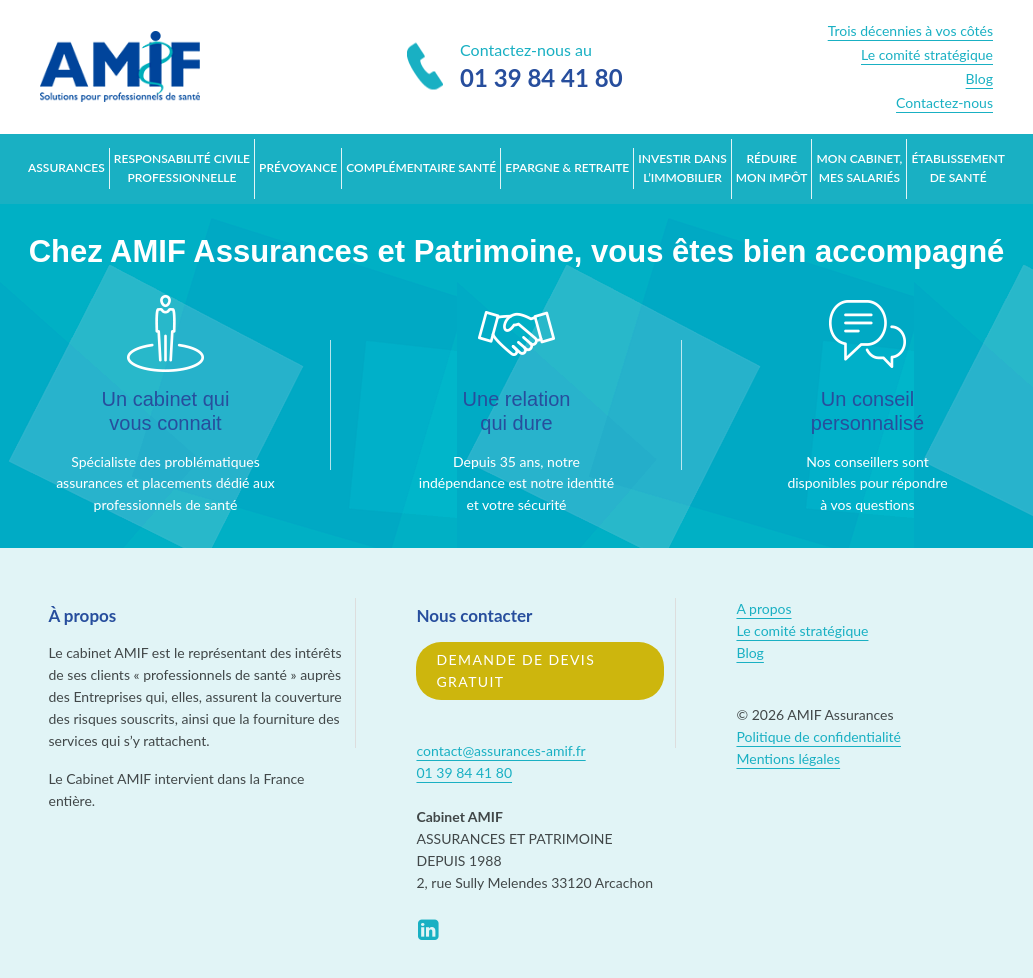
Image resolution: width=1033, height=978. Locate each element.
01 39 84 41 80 (464, 772)
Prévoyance (298, 167)
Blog (979, 78)
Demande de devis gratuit (515, 670)
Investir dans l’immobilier (682, 168)
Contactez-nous (944, 102)
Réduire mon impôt (772, 168)
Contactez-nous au (515, 68)
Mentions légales (788, 758)
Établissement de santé (957, 168)
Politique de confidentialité (818, 736)
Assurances (66, 167)
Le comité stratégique (927, 54)
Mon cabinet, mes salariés (860, 168)
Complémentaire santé (421, 167)
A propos (763, 608)
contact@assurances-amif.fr (500, 750)
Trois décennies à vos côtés (910, 30)
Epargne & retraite (567, 167)
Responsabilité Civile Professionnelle (182, 168)
